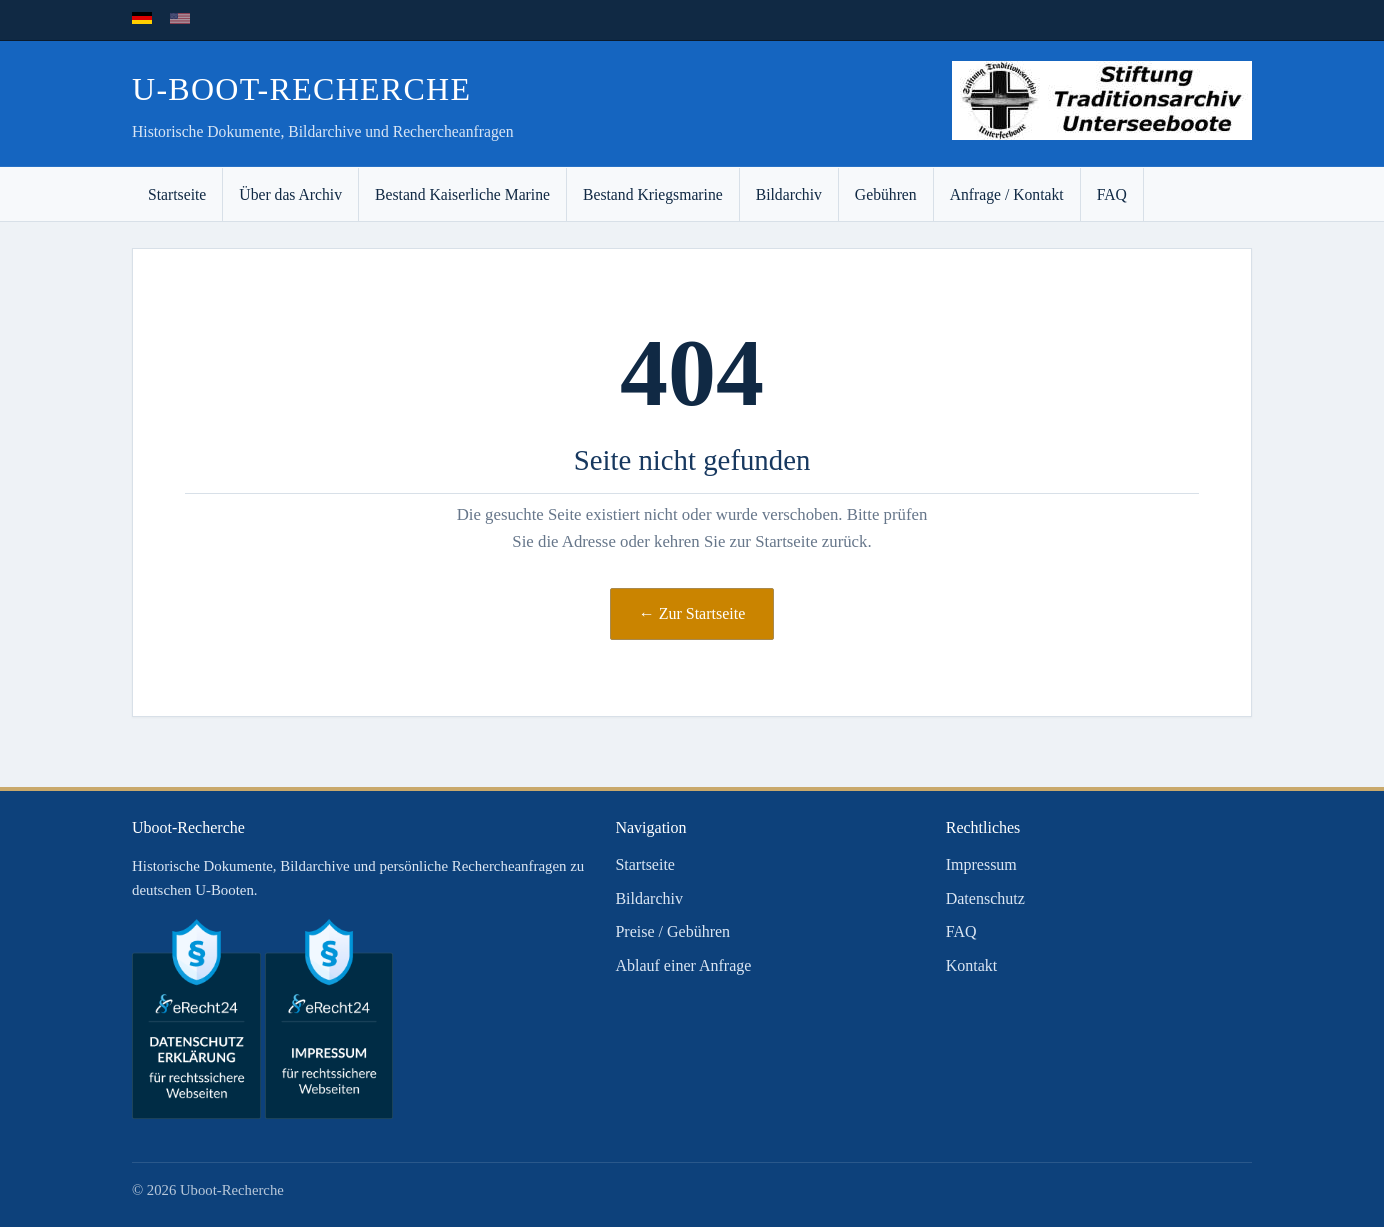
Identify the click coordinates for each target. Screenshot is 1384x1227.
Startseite (177, 194)
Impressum (981, 864)
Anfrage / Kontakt (1007, 194)
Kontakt (972, 965)
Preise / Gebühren (672, 931)
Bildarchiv (789, 194)
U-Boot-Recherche (301, 89)
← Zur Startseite (692, 613)
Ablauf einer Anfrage (683, 965)
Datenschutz (985, 898)
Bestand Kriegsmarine (653, 194)
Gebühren (886, 194)
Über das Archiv (290, 194)
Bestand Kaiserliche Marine (462, 194)
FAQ (1112, 194)
